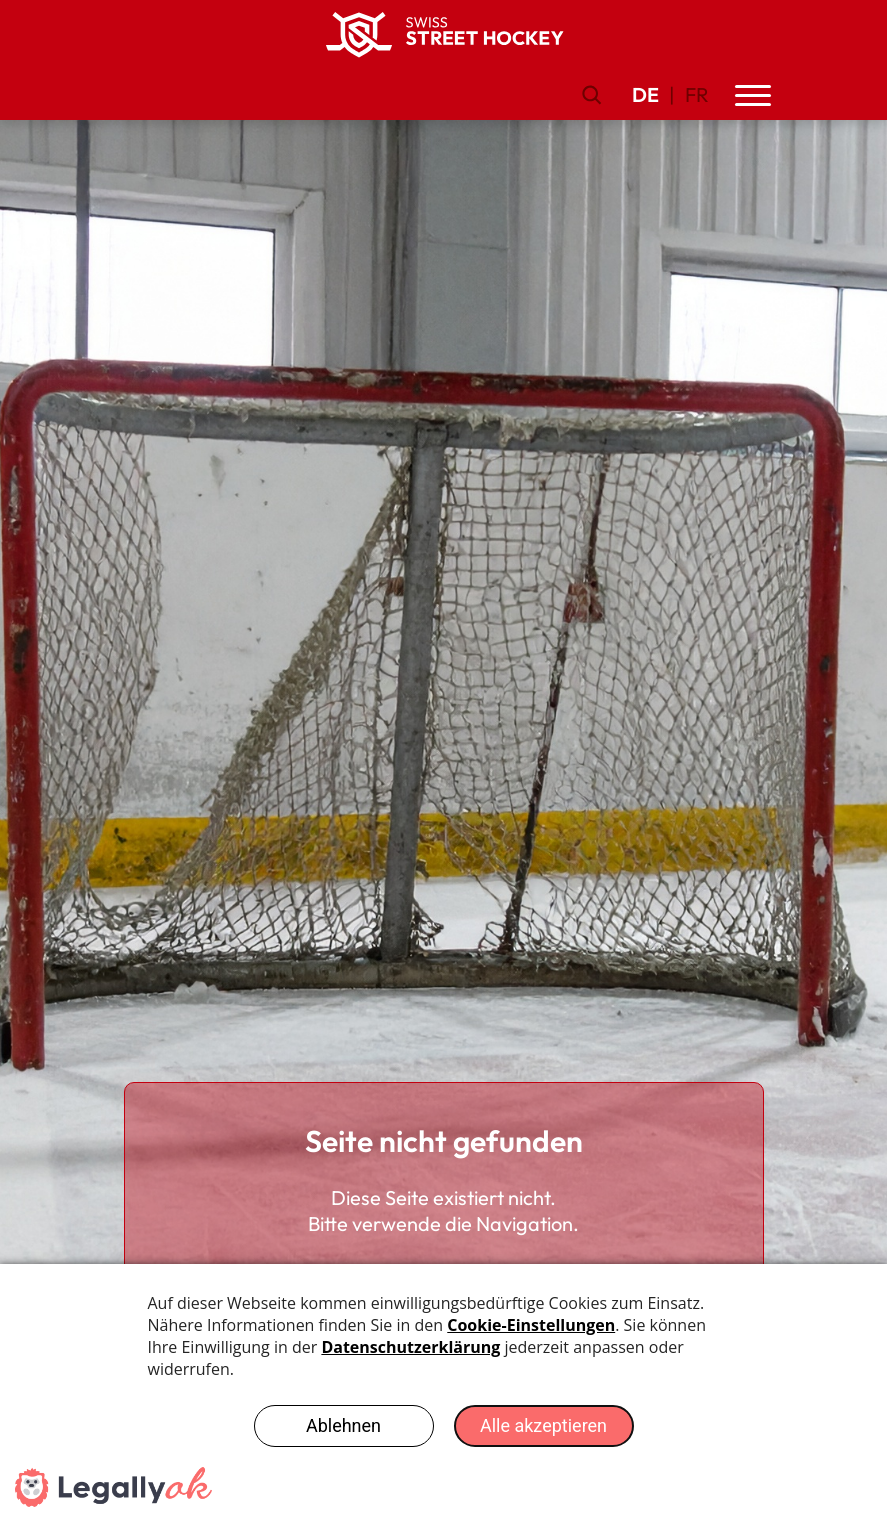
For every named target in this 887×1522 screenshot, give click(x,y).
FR (697, 94)
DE (645, 94)
